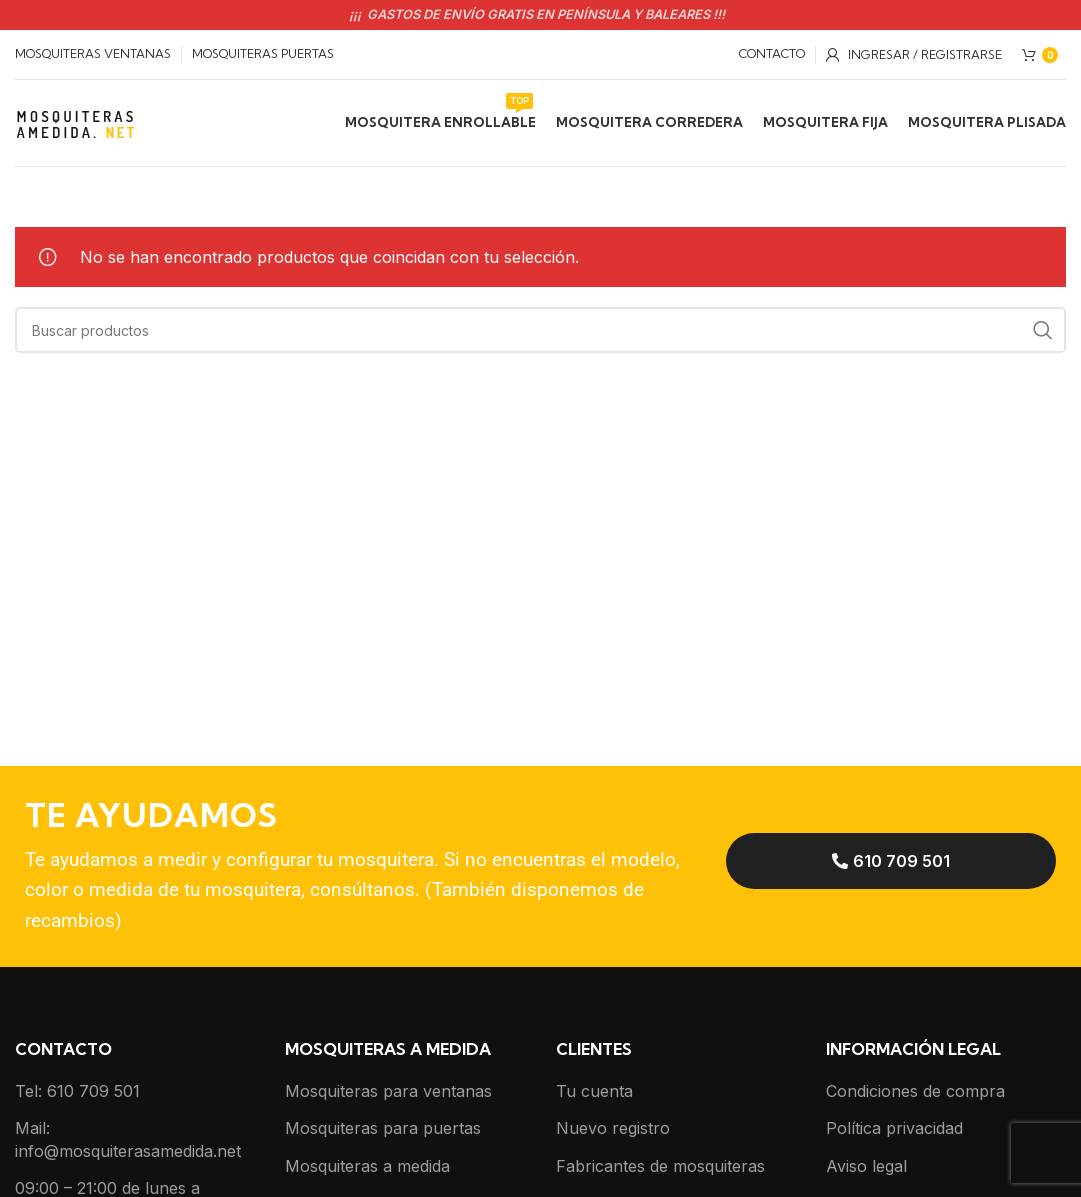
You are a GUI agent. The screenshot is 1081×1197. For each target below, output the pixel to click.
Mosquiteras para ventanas (388, 1094)
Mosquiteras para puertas (383, 1131)
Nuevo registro (613, 1131)
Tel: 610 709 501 (77, 1094)
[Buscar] (540, 333)
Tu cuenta (594, 1094)
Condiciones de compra (915, 1094)
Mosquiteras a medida (367, 1168)
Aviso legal (866, 1168)
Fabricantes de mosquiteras (660, 1168)
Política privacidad (894, 1131)
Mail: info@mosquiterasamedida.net (128, 1142)
